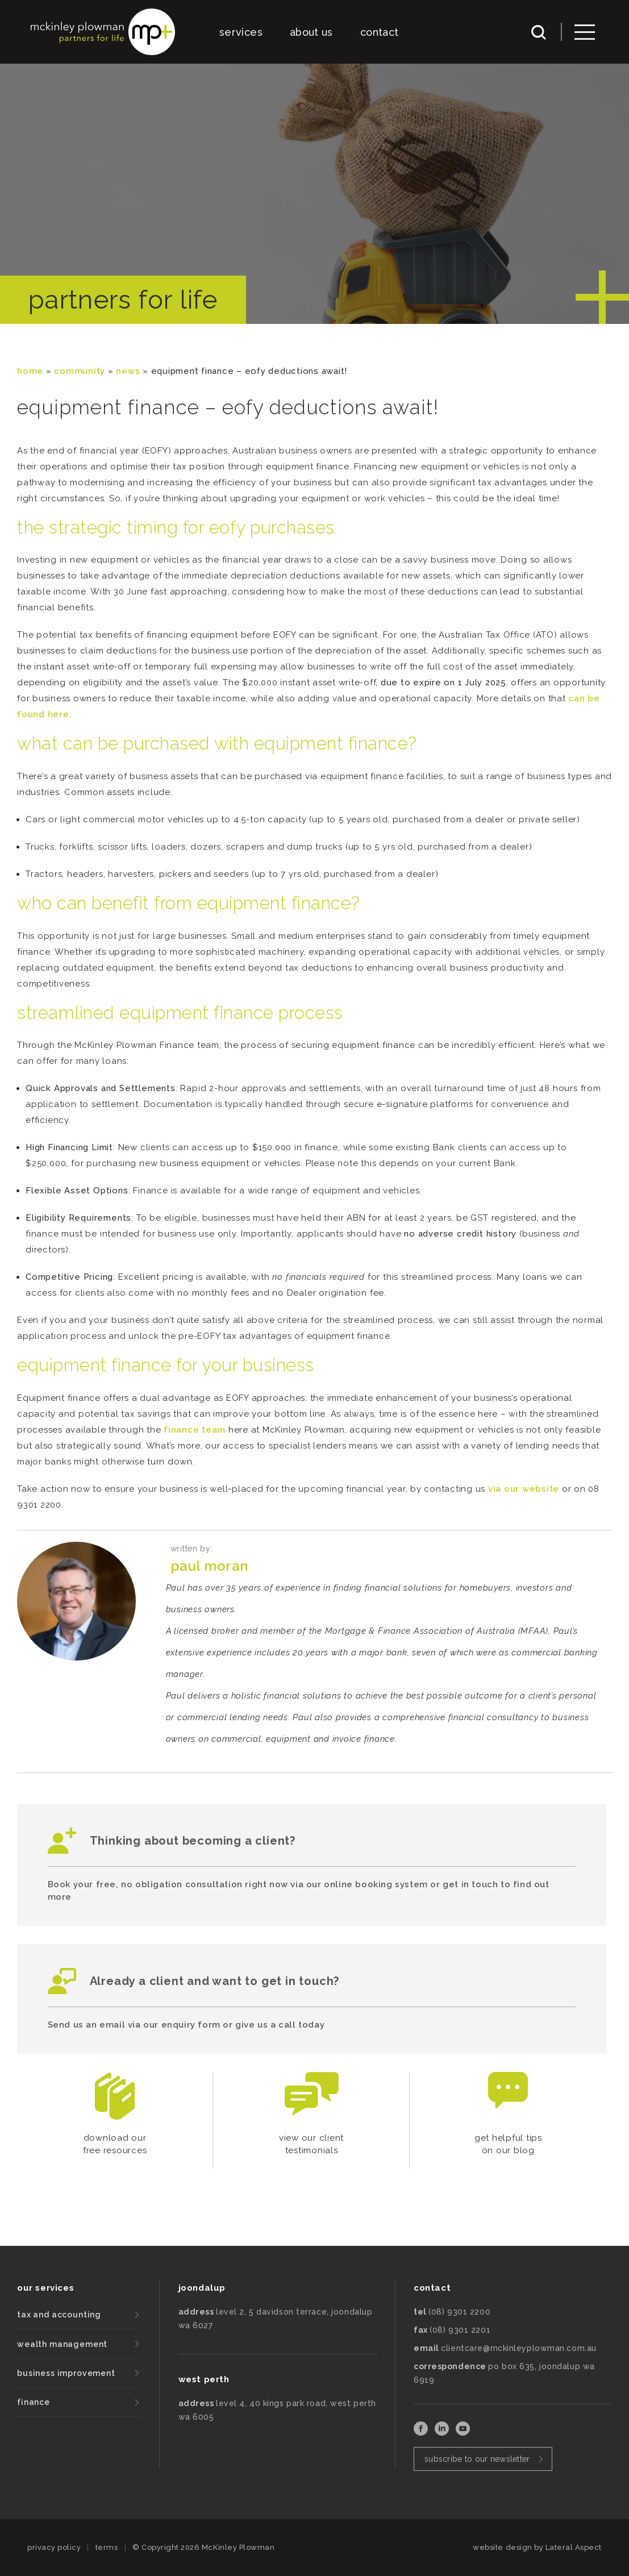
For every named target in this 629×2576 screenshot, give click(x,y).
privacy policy (54, 2547)
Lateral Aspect (573, 2547)
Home (30, 371)
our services (45, 2288)
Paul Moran (209, 1566)
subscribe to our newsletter (477, 2458)
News (128, 371)
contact (379, 32)
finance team (195, 1430)
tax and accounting (59, 2314)
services (241, 32)
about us (311, 32)
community (79, 371)
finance (33, 2402)
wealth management (62, 2344)
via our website (523, 1489)
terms (106, 2547)
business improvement (66, 2373)
